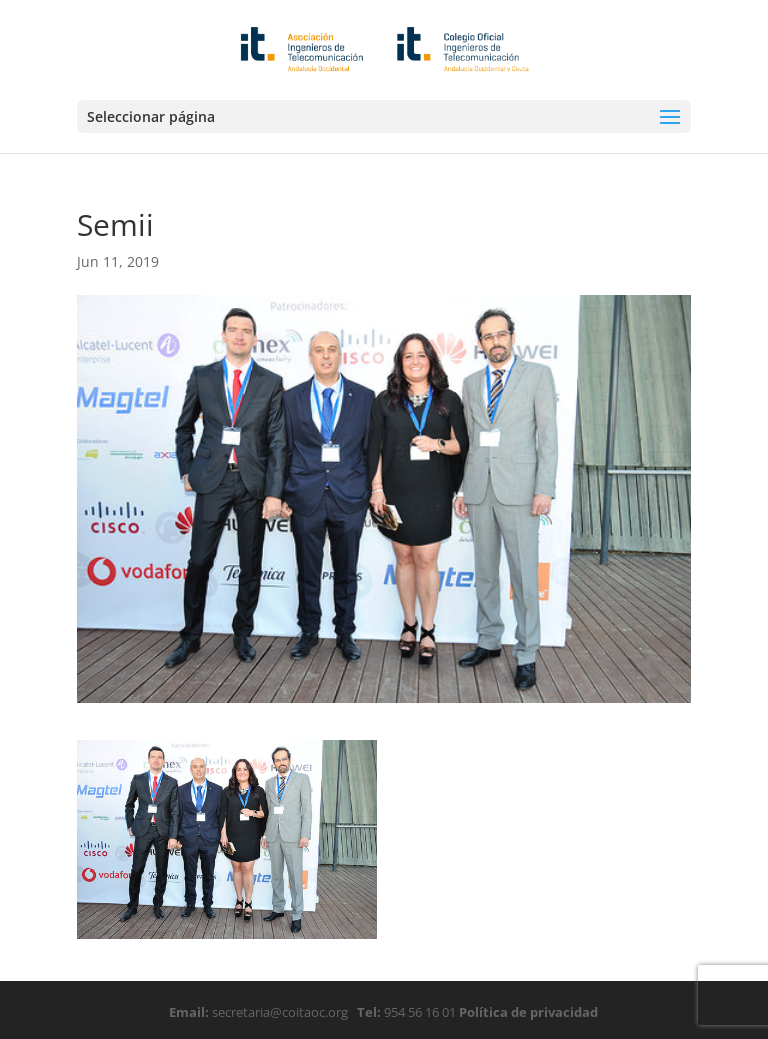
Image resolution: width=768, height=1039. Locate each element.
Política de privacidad (527, 1012)
